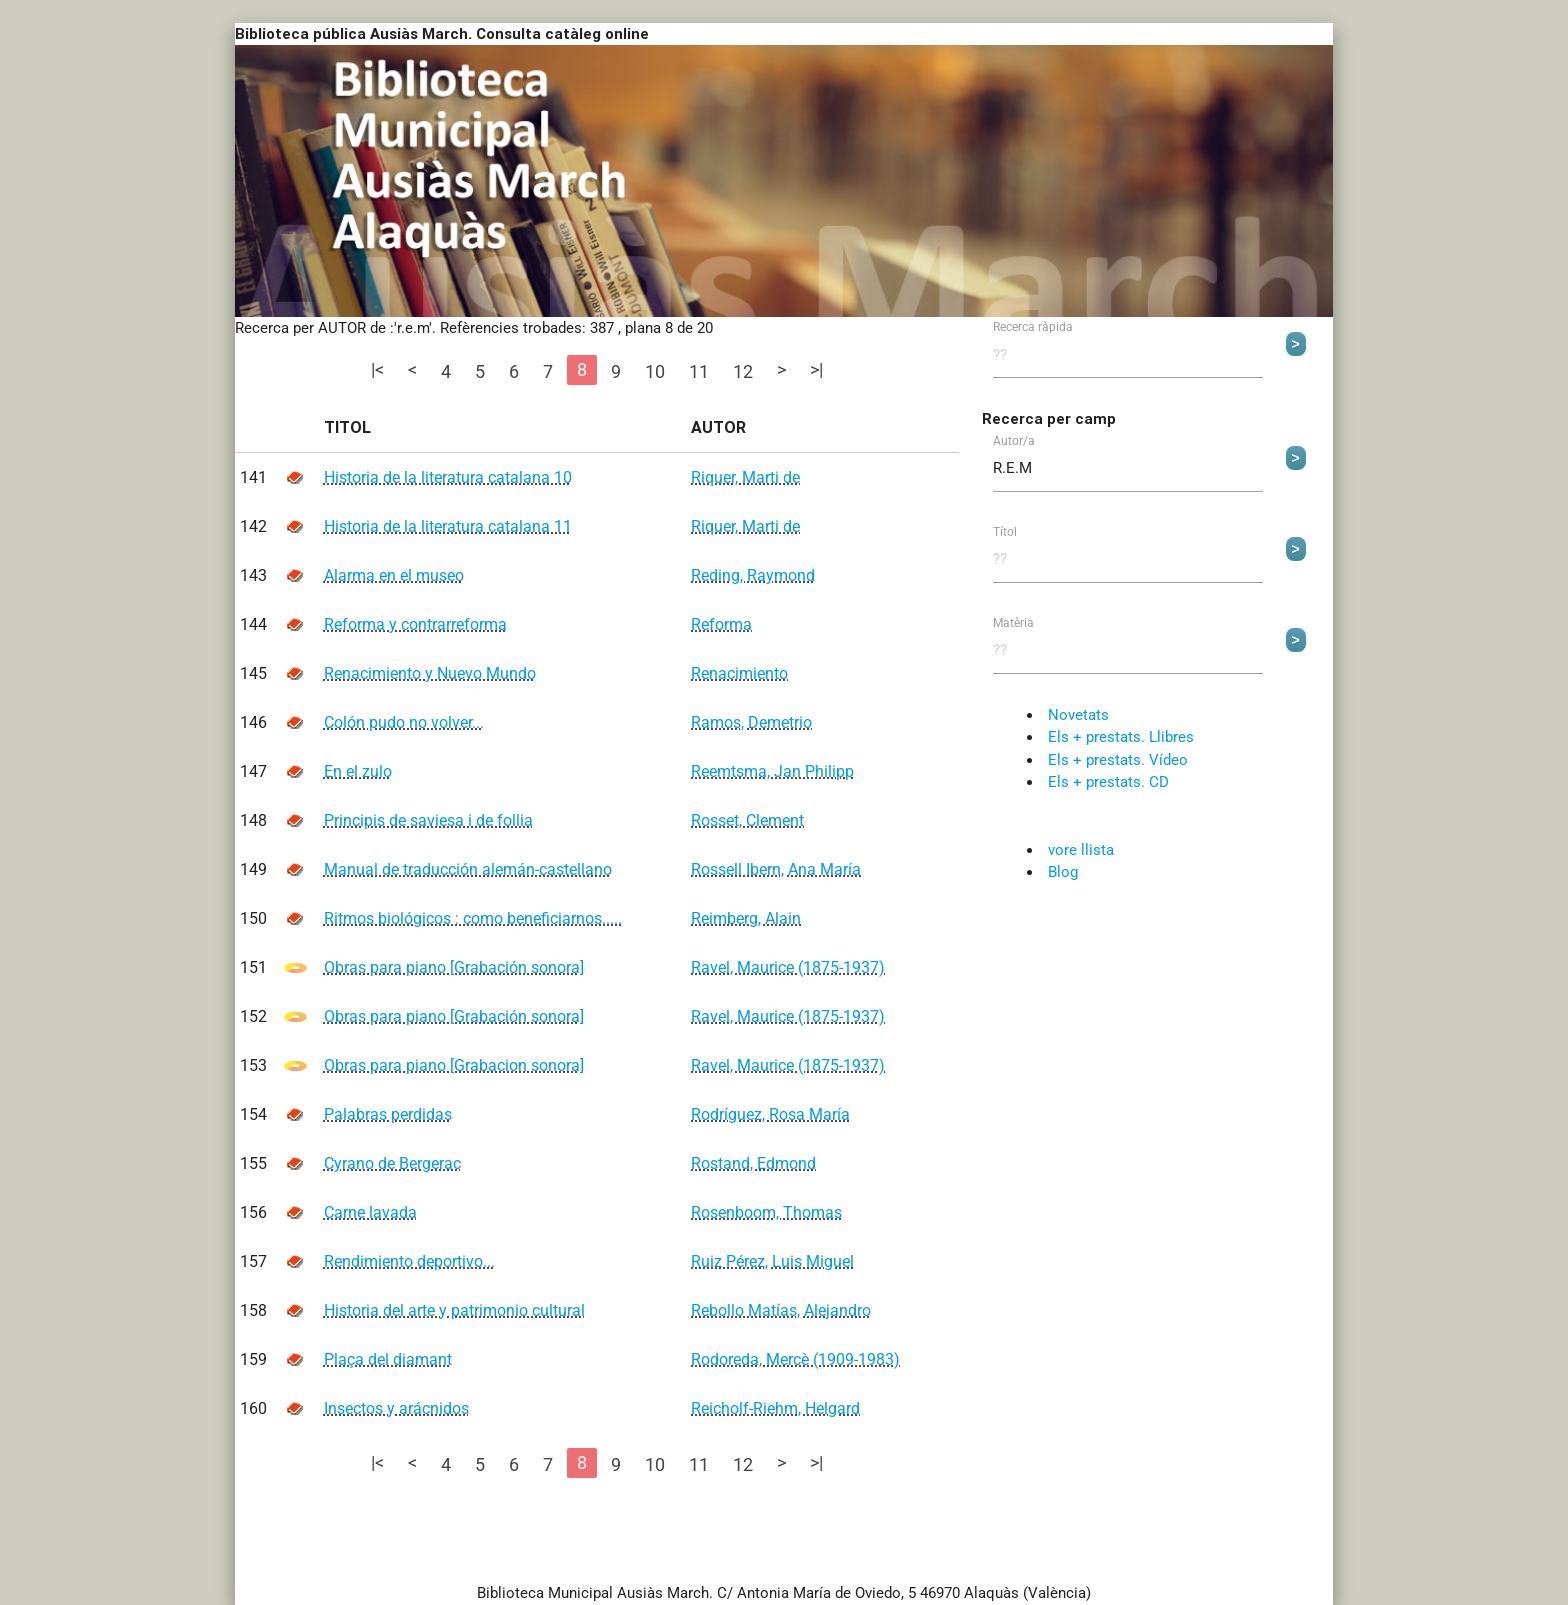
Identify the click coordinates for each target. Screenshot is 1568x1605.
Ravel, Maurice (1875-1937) (788, 967)
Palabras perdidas (388, 1114)
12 (743, 371)
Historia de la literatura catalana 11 (448, 526)
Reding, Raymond (753, 575)
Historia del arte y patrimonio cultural (454, 1310)
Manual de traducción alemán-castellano (468, 869)
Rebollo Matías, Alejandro (781, 1310)
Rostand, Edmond (753, 1163)
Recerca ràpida (1033, 328)
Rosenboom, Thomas (766, 1212)
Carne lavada (370, 1212)
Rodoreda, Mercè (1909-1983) (795, 1359)
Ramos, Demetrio (751, 722)
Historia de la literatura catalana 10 (448, 477)
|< (377, 369)
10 (655, 371)
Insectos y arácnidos (396, 1408)
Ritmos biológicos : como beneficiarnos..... (473, 918)
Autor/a (1014, 442)
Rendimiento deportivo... (409, 1261)
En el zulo (358, 771)
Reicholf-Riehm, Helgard (775, 1408)
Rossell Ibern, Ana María (776, 869)
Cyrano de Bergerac (392, 1163)
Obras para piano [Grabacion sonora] (454, 1065)
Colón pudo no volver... (404, 722)
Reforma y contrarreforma (415, 624)
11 (699, 371)
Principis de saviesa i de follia (428, 820)
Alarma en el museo (394, 575)
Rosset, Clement (747, 820)
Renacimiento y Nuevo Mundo (430, 673)
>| (816, 369)
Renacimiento (739, 673)
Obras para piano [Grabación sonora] (454, 967)
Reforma (721, 624)
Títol (1005, 533)
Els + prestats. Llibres (1121, 737)
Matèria (1013, 624)
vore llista (1081, 850)
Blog (1063, 872)
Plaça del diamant (388, 1359)
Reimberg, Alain (746, 918)
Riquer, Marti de (745, 477)
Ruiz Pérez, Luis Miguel (772, 1261)
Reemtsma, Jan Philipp (772, 771)
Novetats (1078, 715)
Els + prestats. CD (1108, 782)
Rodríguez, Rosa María (770, 1114)
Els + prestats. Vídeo (1118, 760)
